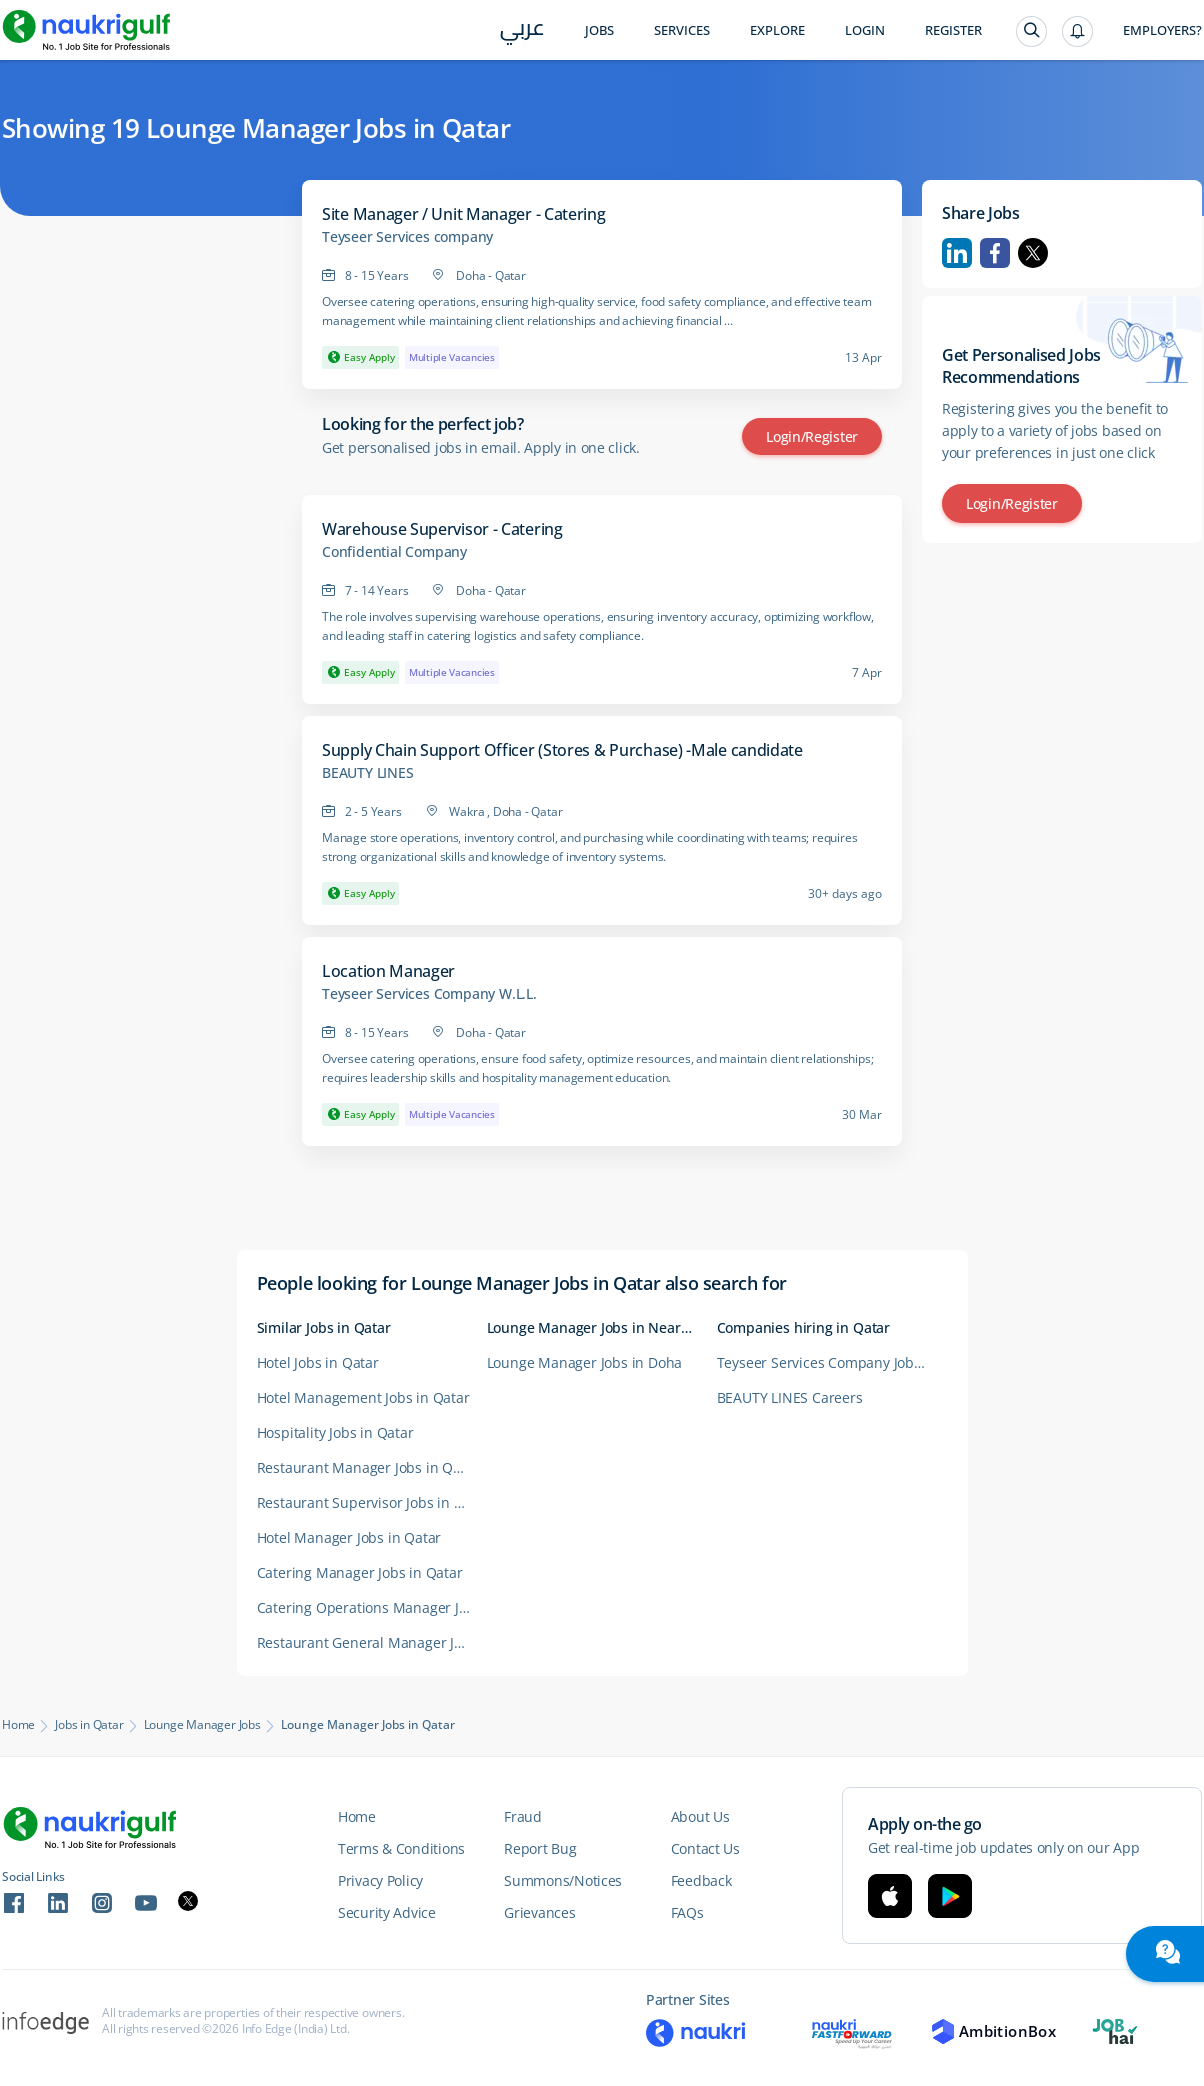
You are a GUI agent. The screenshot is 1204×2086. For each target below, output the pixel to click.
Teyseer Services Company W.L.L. (429, 994)
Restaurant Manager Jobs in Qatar (368, 1467)
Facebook (995, 253)
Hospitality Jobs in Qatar (335, 1432)
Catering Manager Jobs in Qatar (360, 1572)
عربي (522, 31)
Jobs (599, 30)
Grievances (539, 1912)
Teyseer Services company (407, 237)
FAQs (687, 1912)
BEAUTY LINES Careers (790, 1397)
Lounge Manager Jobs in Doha (585, 1362)
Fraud (523, 1816)
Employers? (1162, 30)
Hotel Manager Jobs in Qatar (349, 1537)
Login (865, 30)
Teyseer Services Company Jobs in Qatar (832, 1362)
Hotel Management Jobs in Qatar (363, 1397)
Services (682, 30)
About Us (700, 1816)
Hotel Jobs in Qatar (318, 1362)
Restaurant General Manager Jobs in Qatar (372, 1642)
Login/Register (812, 436)
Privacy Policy (380, 1880)
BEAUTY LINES (368, 773)
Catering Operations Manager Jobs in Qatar (372, 1607)
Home (18, 1725)
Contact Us (705, 1848)
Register (953, 30)
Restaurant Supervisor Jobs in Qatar (372, 1502)
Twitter (1033, 253)
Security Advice (387, 1912)
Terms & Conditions (401, 1848)
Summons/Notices (563, 1880)
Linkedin (957, 253)
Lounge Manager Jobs (202, 1725)
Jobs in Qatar (89, 1725)
